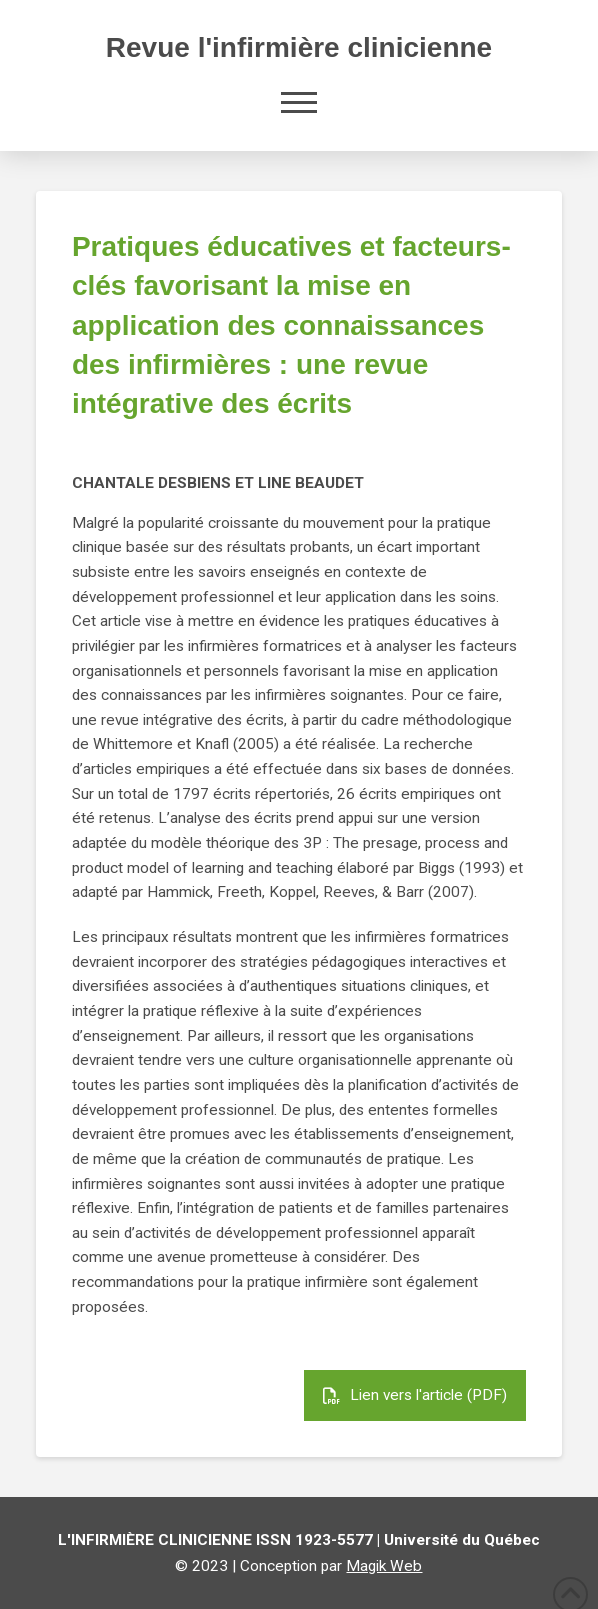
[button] (299, 102)
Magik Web (384, 1566)
